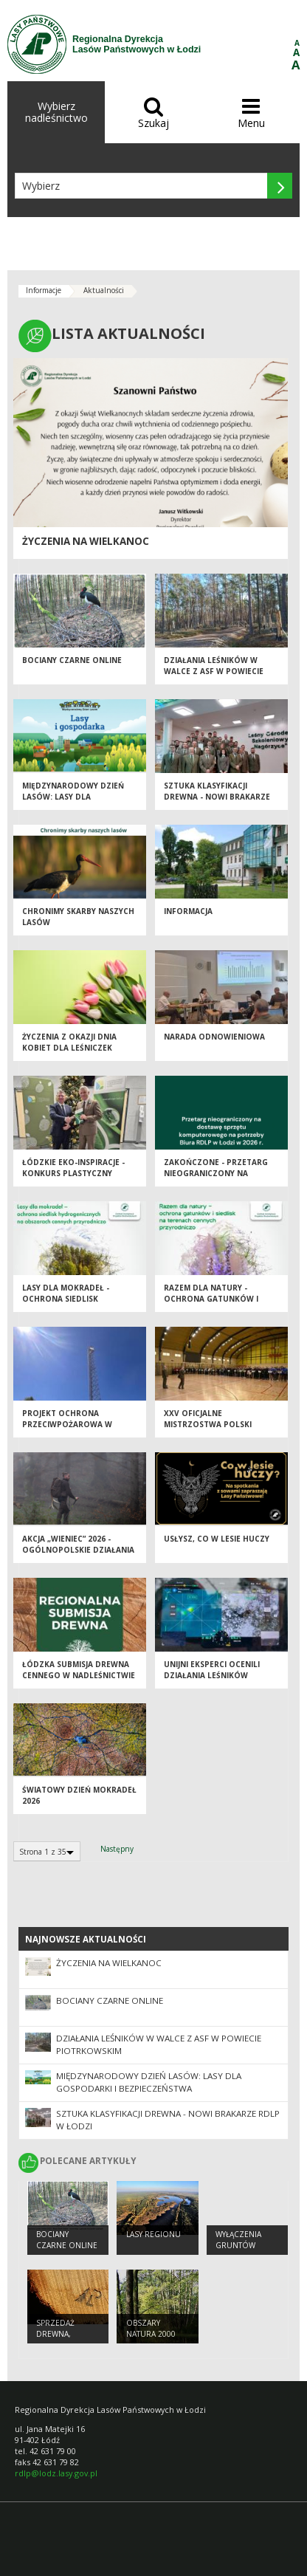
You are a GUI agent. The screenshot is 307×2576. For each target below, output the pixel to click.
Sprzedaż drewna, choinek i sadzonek (56, 2339)
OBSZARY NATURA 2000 (151, 2328)
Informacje (43, 290)
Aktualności (103, 290)
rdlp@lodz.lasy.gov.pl (56, 2473)
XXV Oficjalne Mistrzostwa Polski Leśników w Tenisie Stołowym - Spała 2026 (212, 1429)
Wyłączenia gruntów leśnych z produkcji (238, 2250)
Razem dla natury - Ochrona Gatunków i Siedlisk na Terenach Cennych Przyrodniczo (215, 1303)
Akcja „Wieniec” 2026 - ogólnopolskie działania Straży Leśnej (78, 1549)
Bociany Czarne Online (72, 660)
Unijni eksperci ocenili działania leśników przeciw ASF (212, 1675)
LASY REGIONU (153, 2234)
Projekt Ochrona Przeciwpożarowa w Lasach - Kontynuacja (69, 1424)
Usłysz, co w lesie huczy (216, 1538)
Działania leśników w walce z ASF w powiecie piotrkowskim (213, 671)
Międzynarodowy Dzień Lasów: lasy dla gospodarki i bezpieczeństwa (73, 801)
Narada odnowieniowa (214, 1036)
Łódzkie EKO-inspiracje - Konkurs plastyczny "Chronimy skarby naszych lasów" (73, 1178)
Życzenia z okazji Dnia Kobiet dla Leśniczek (69, 1042)
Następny (117, 1849)
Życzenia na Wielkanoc (85, 541)
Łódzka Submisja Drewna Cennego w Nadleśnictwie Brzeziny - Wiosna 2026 (78, 1675)
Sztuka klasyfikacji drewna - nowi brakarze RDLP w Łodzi (217, 796)
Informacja (188, 911)
